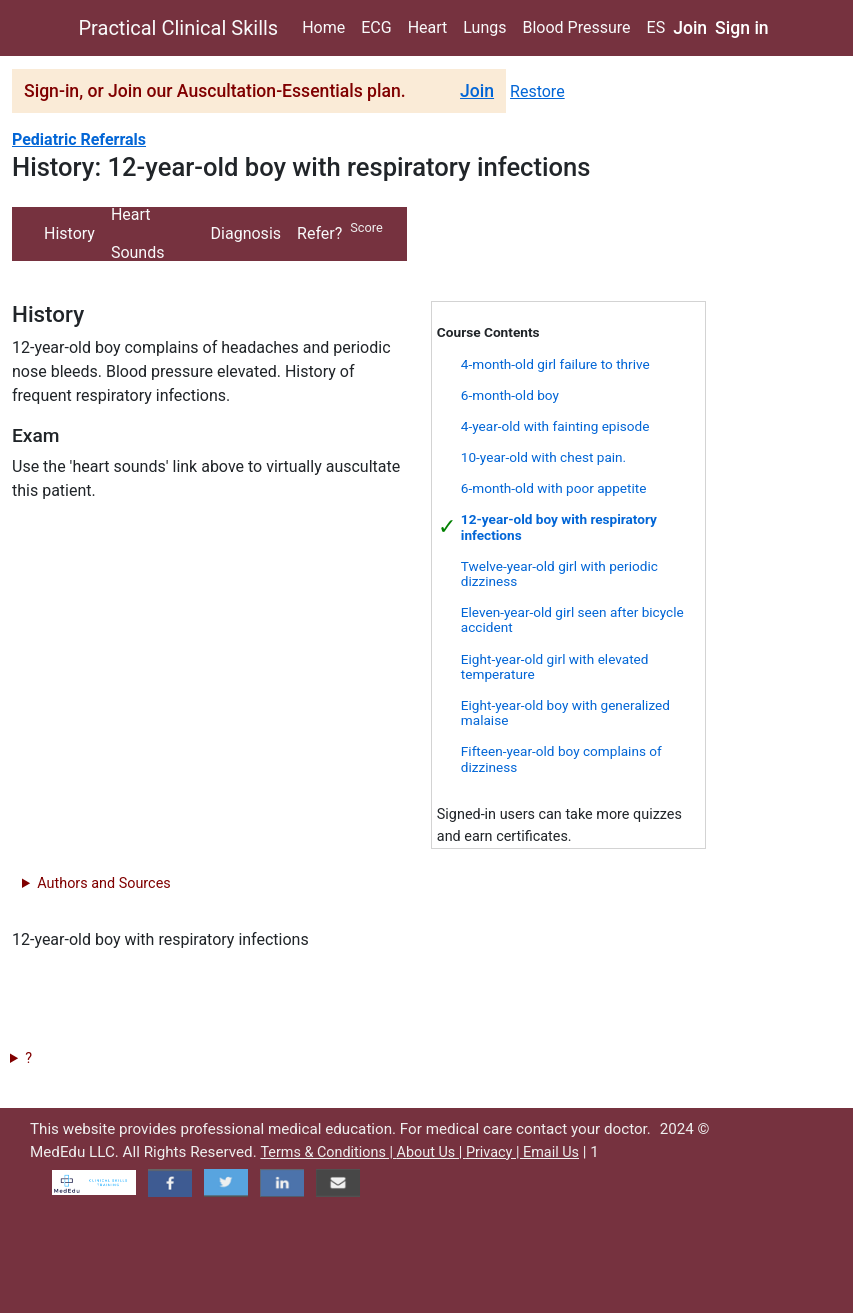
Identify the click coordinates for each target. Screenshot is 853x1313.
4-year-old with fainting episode (555, 426)
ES (656, 27)
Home (323, 27)
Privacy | (494, 1152)
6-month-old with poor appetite (554, 488)
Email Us (551, 1152)
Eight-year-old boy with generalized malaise (565, 712)
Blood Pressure (576, 27)
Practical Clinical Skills (179, 28)
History (69, 233)
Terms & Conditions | (328, 1152)
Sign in (742, 28)
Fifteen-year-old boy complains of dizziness (561, 758)
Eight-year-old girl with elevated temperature (555, 666)
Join (690, 28)
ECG (376, 27)
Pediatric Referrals (79, 139)
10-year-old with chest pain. (543, 457)
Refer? (319, 233)
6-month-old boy (510, 395)
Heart (428, 27)
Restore (537, 91)
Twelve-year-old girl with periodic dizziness (559, 573)
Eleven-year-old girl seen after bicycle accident (572, 619)
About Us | (431, 1152)
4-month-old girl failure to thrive (555, 364)
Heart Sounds (138, 234)
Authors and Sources (103, 883)
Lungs (484, 27)
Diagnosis (246, 233)
